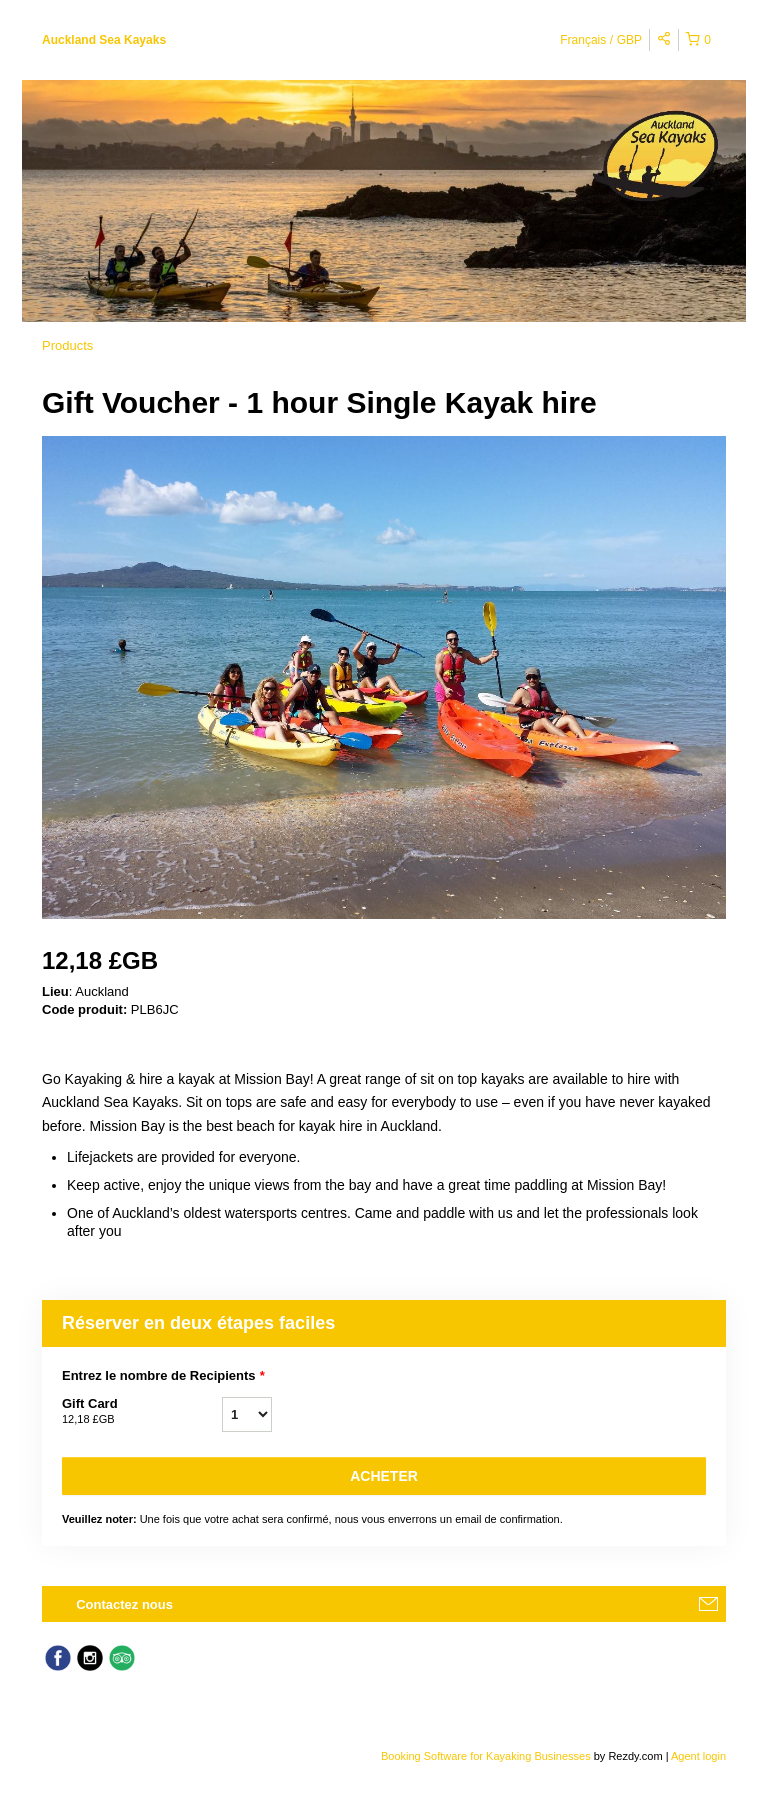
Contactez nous (124, 1604)
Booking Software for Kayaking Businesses (487, 1756)
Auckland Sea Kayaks (104, 40)
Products (67, 345)
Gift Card (142, 1412)
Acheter (384, 1476)
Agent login (698, 1756)
